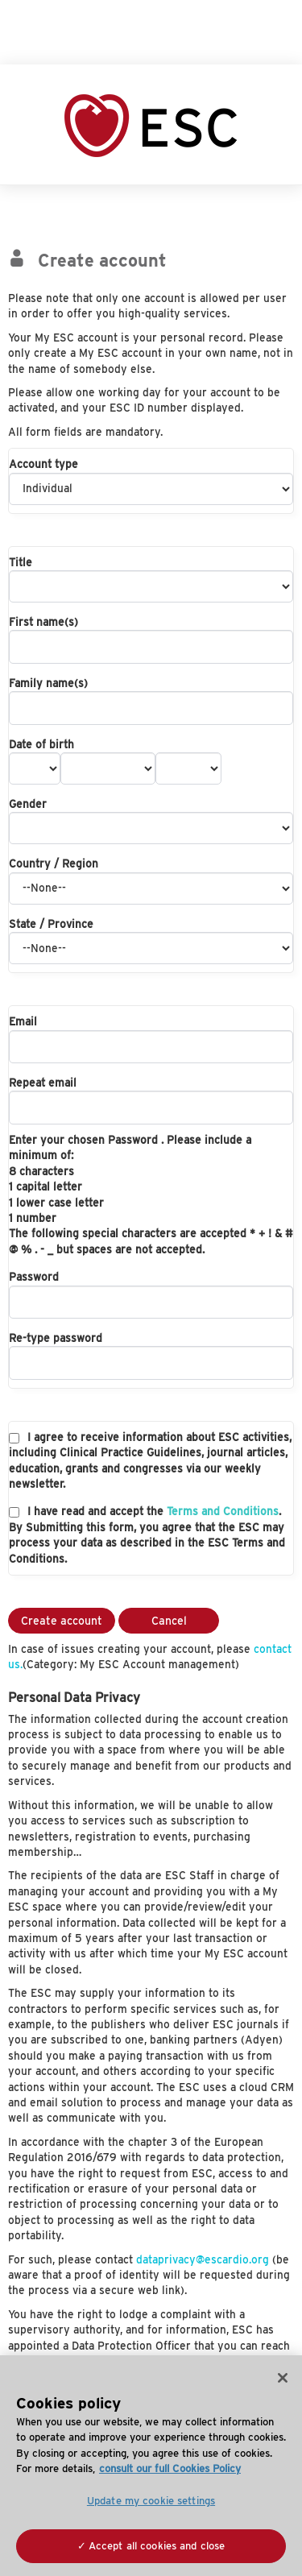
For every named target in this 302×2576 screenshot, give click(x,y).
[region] (151, 2465)
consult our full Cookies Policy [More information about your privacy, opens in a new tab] (170, 2468)
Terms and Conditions (223, 1511)
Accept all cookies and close (157, 2546)
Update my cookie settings (151, 2501)
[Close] (282, 2378)
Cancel (169, 1620)
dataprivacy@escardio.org (202, 2259)
